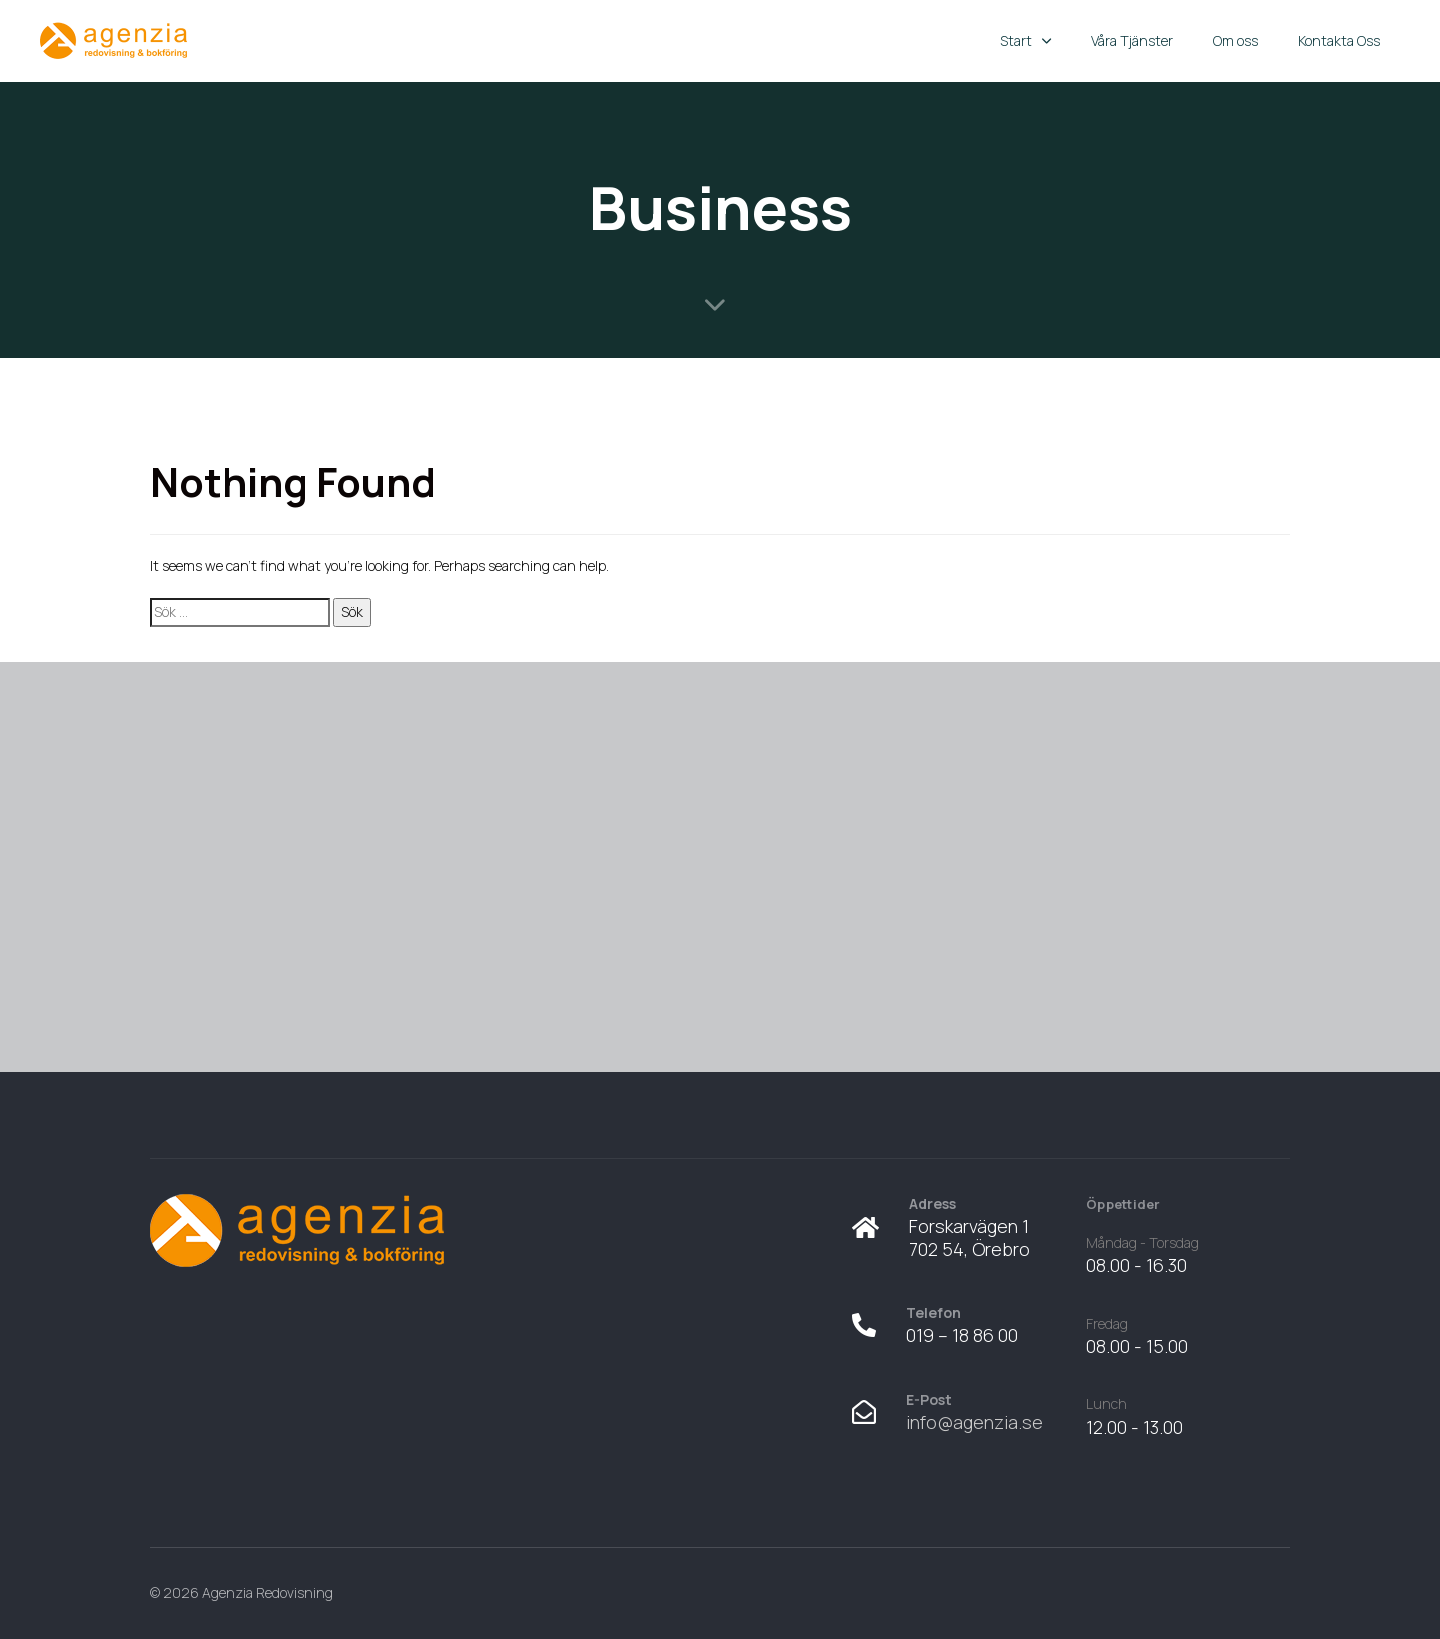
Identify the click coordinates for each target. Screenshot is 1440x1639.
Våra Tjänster (1132, 40)
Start (1026, 40)
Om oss (1235, 40)
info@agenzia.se (974, 1422)
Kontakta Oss (1339, 40)
